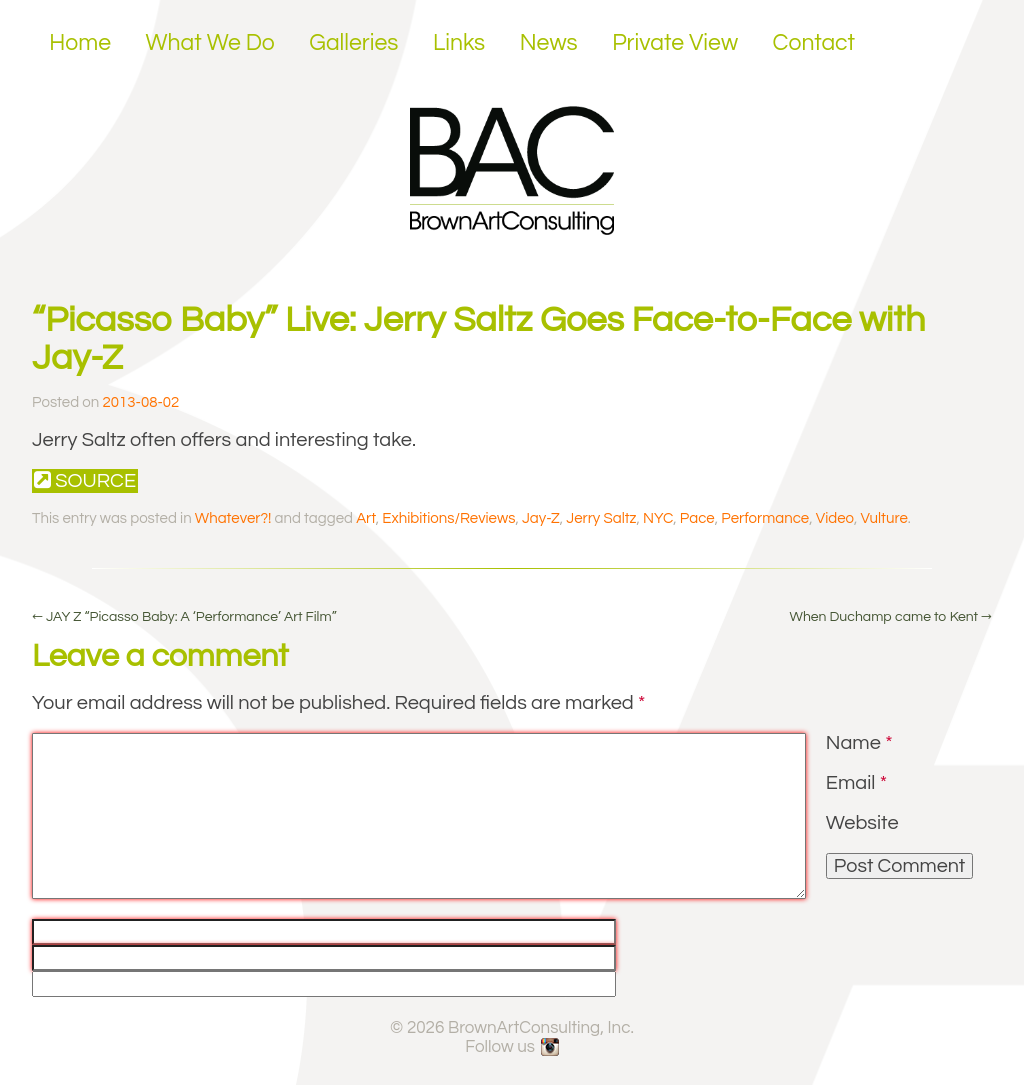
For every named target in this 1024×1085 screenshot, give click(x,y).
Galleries (353, 43)
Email (856, 783)
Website (862, 823)
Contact (814, 43)
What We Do (210, 43)
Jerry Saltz (601, 518)
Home (80, 43)
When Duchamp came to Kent (890, 617)
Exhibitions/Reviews (448, 518)
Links (459, 43)
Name (859, 743)
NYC (658, 518)
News (549, 43)
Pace (697, 518)
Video (835, 518)
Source (85, 480)
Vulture (883, 518)
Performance (765, 518)
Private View (675, 43)
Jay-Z (541, 518)
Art (366, 518)
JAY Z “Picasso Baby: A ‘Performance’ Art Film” (184, 617)
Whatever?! (233, 518)
